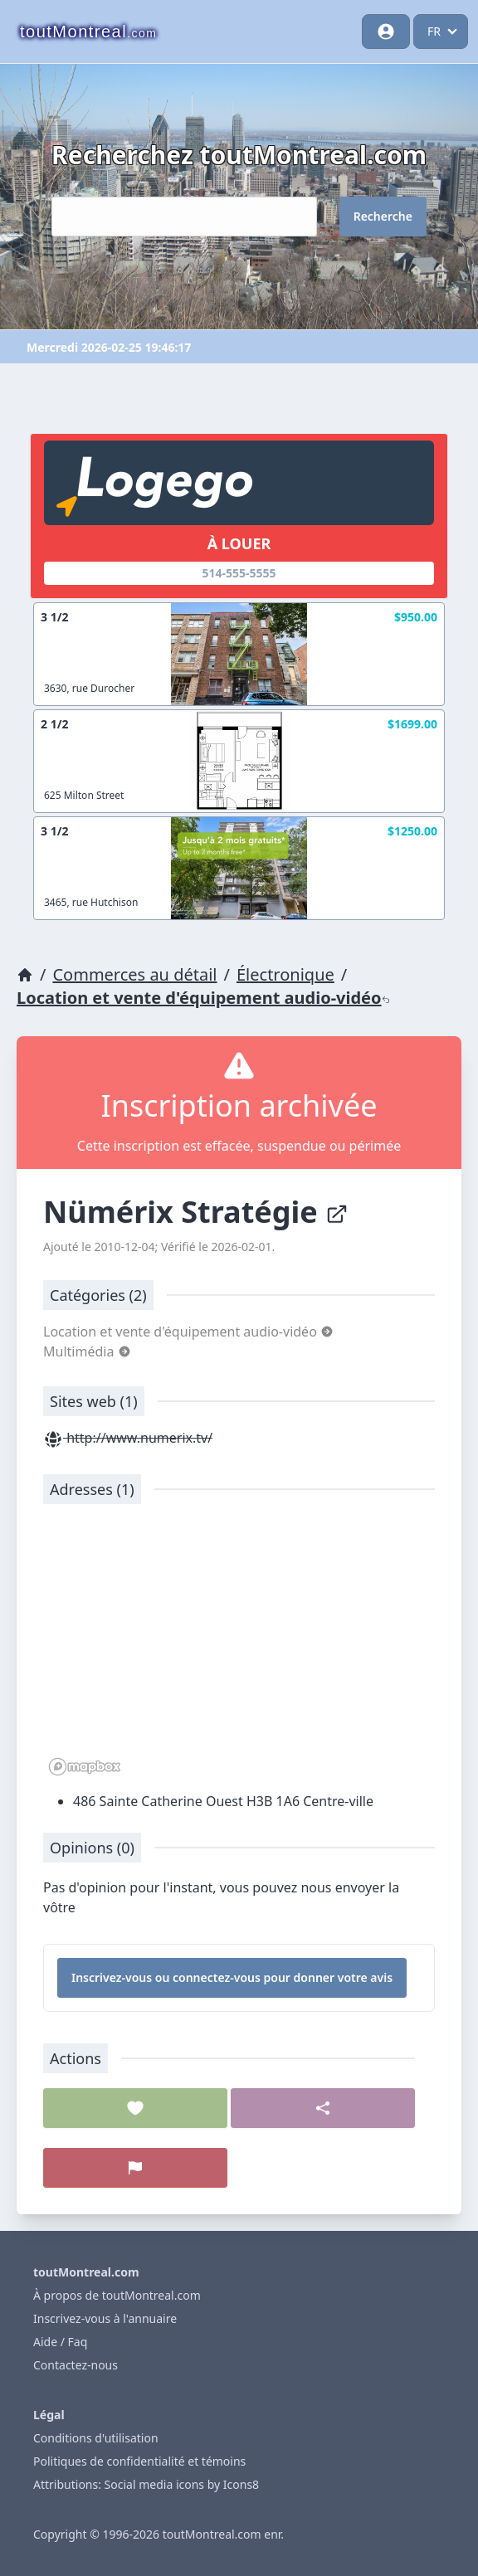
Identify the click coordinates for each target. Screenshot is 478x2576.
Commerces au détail (134, 974)
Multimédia (87, 1351)
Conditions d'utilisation (96, 2438)
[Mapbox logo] (84, 1766)
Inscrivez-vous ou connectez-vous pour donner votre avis (232, 1977)
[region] (239, 1648)
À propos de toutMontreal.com (117, 2295)
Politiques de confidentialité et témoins (139, 2461)
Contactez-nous (75, 2365)
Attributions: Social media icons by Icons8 (146, 2484)
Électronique (285, 974)
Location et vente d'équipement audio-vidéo (203, 997)
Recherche (383, 216)
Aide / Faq (60, 2342)
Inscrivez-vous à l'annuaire (105, 2318)
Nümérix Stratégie (196, 1211)
